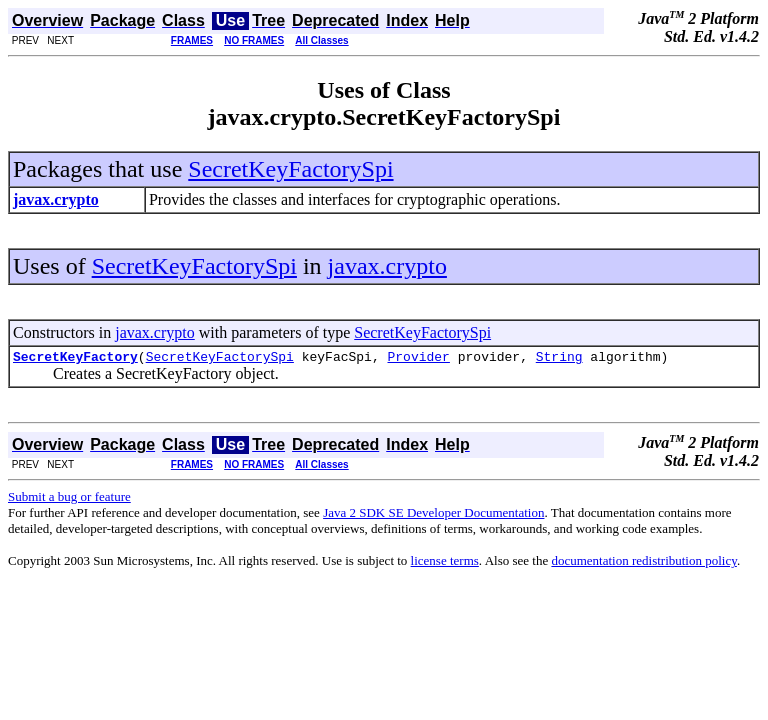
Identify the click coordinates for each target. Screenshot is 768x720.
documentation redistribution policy (643, 563)
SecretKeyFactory (75, 359)
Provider (418, 359)
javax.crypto (387, 266)
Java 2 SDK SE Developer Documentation (433, 515)
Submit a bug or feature (69, 499)
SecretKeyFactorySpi (290, 169)
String (559, 359)
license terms (445, 563)
